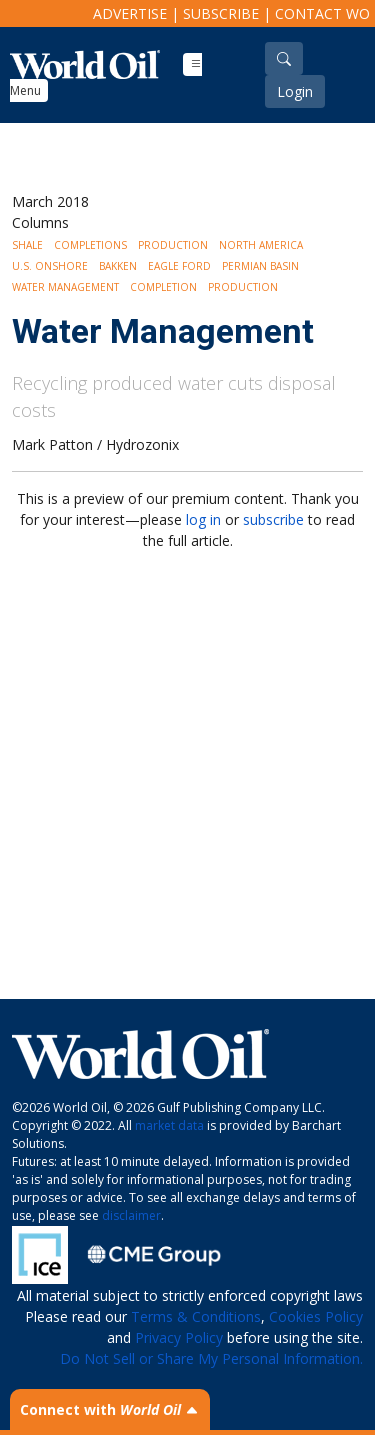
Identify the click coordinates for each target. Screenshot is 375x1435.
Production (173, 245)
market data (169, 1125)
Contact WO (322, 13)
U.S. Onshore (50, 266)
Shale (27, 245)
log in (203, 519)
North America (261, 245)
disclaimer (131, 1215)
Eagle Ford (179, 266)
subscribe (273, 519)
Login (295, 91)
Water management (65, 287)
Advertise (130, 13)
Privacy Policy (179, 1337)
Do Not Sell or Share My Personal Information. (211, 1358)
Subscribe (221, 13)
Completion (163, 287)
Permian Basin (260, 266)
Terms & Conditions (196, 1316)
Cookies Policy (316, 1316)
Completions (90, 245)
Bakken (118, 266)
